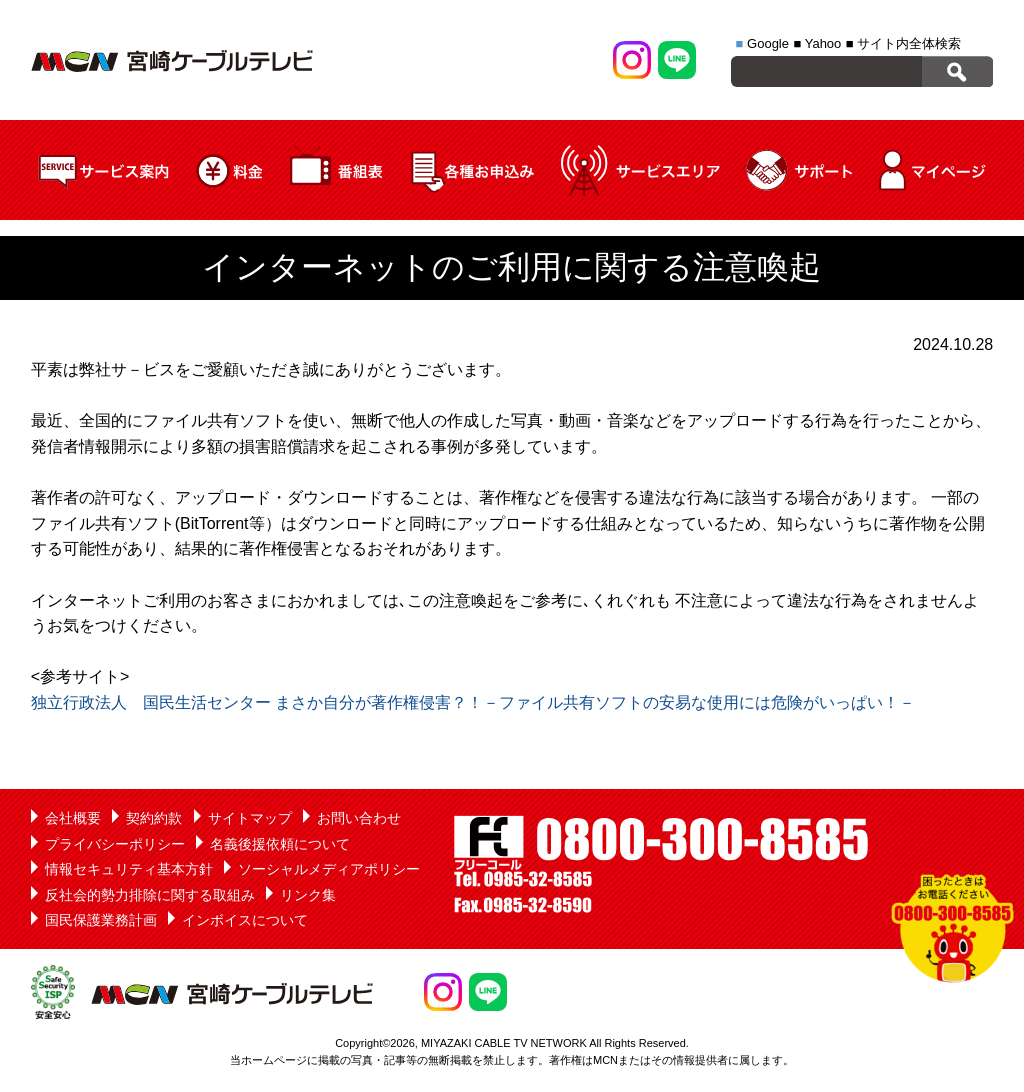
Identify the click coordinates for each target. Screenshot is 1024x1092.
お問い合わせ (359, 818)
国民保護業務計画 (101, 920)
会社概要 (73, 818)
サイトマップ (250, 818)
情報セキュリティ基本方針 (129, 869)
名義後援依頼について (280, 844)
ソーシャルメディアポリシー (329, 869)
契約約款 (154, 818)
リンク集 (308, 895)
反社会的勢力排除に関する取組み (150, 895)
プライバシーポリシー (115, 844)
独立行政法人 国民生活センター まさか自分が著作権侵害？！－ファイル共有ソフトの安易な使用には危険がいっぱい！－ (473, 702)
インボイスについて (245, 920)
